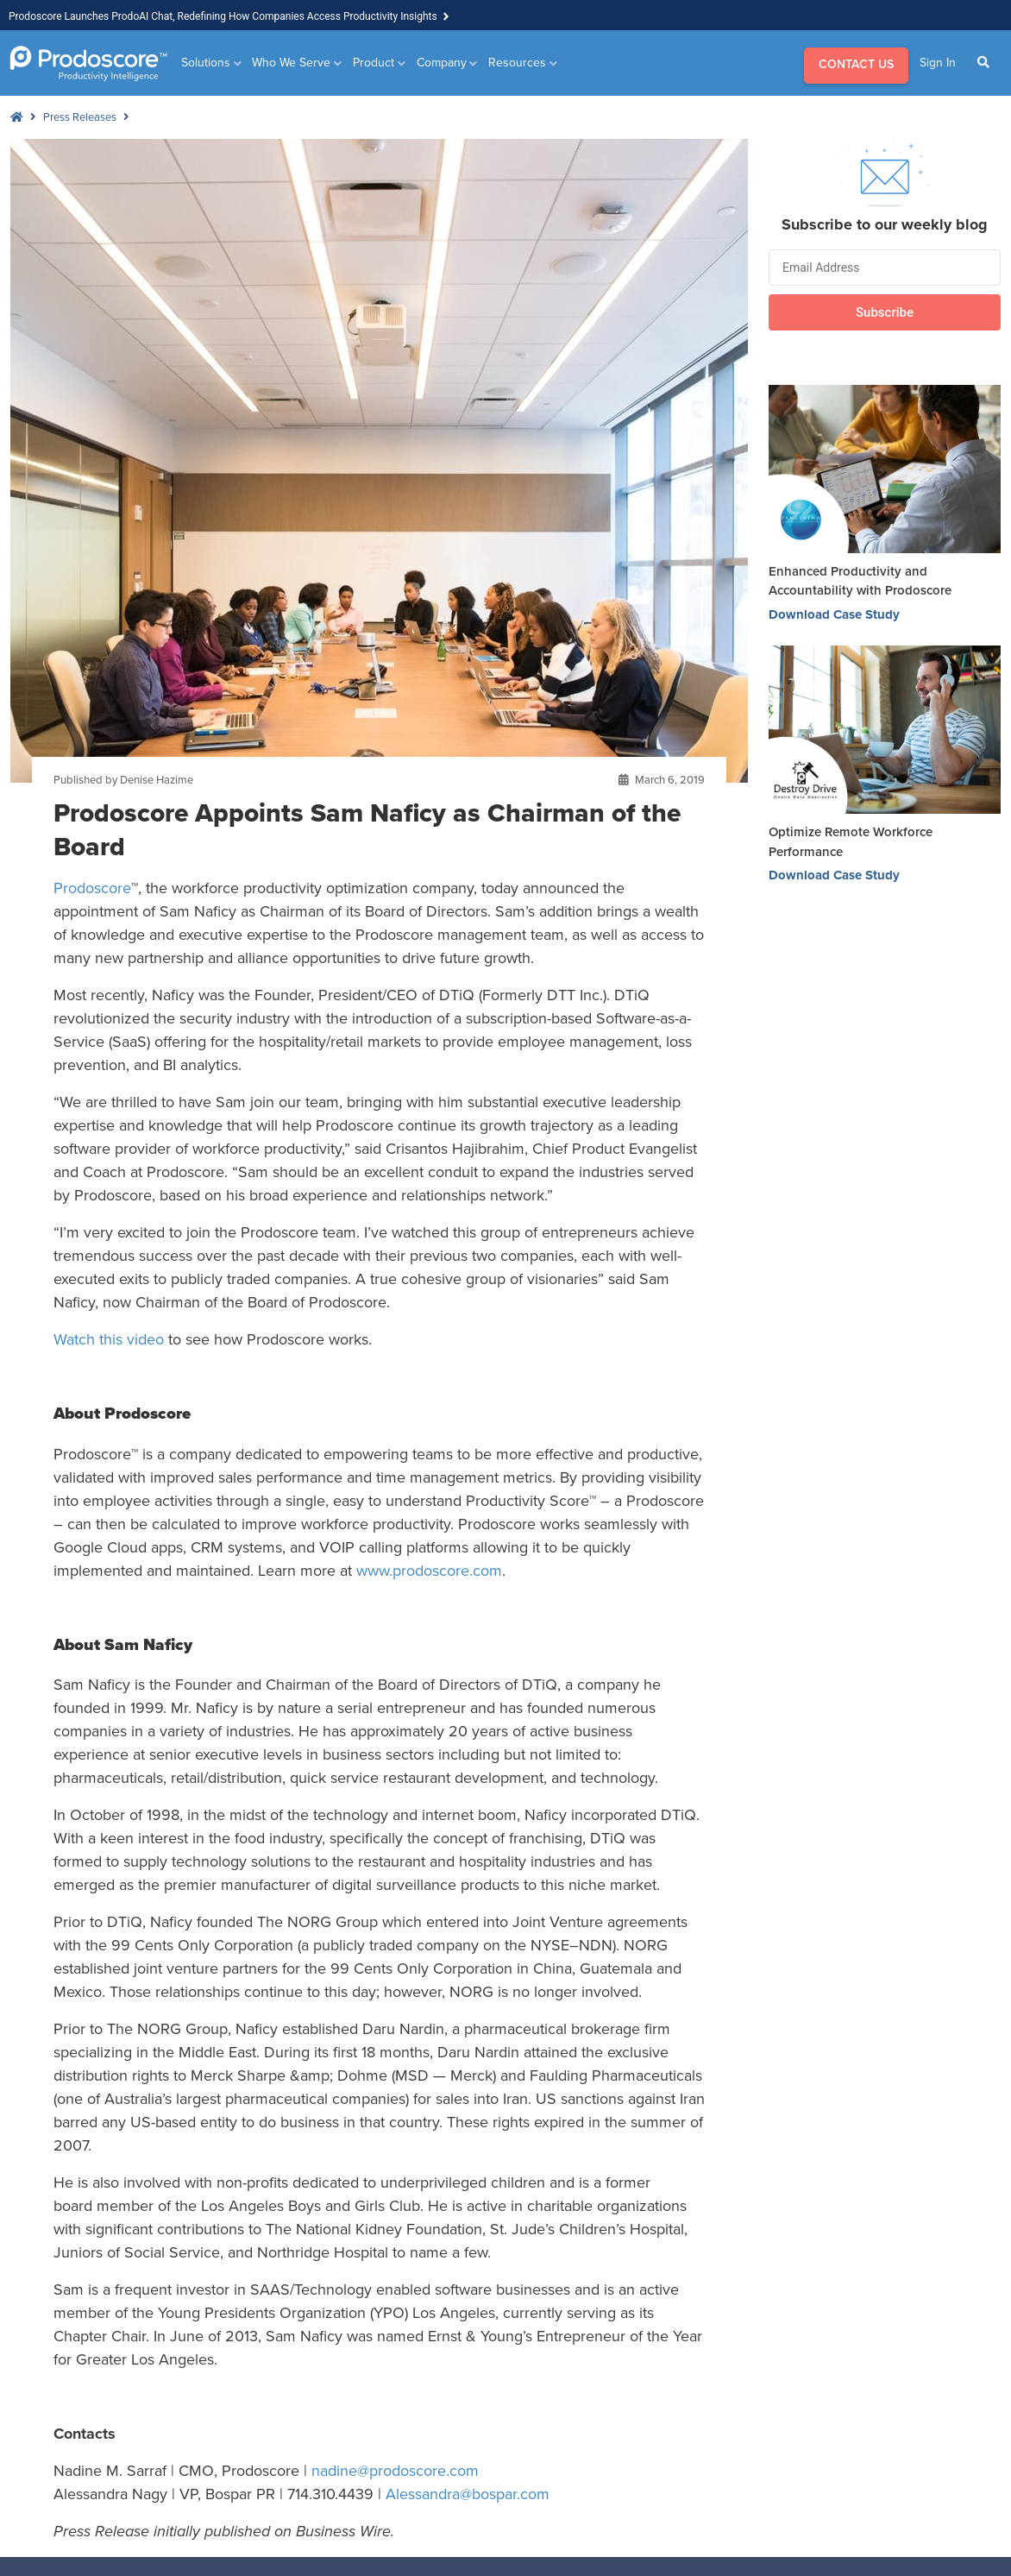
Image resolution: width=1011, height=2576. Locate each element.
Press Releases (79, 117)
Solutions (205, 63)
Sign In (938, 63)
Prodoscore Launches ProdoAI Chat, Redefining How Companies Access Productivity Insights (223, 16)
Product (373, 63)
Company (442, 63)
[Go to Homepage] (88, 63)
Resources (517, 63)
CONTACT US (856, 64)
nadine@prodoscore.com (395, 2470)
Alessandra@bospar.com (467, 2494)
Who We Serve (291, 63)
